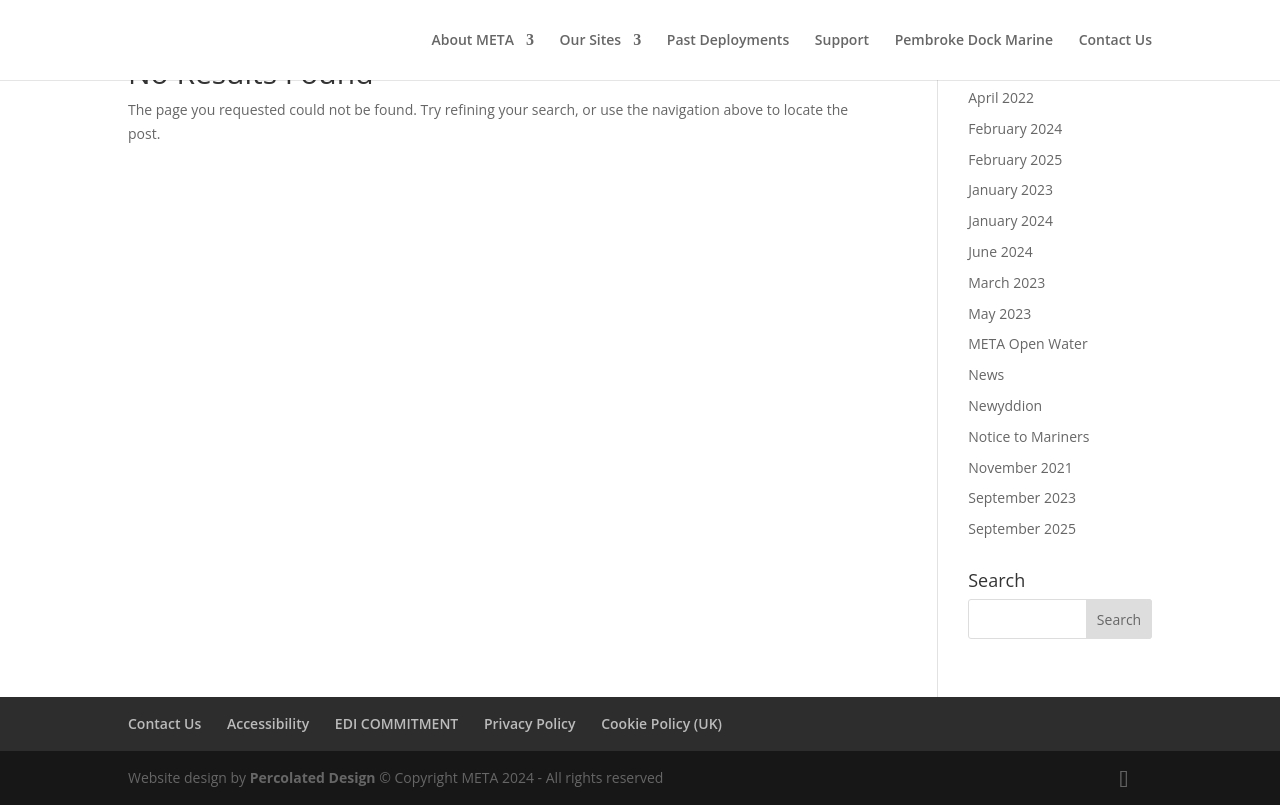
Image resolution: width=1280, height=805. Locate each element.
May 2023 (999, 313)
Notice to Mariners (1028, 436)
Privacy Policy (530, 723)
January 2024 (1010, 220)
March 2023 (1006, 282)
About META (472, 41)
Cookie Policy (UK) (661, 723)
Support (842, 41)
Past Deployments (728, 41)
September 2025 (1022, 528)
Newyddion (1005, 405)
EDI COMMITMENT (396, 723)
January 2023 (1010, 189)
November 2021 (1020, 467)
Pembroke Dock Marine (974, 41)
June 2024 (1000, 251)
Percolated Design (313, 777)
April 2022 (1001, 97)
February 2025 (1015, 159)
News (986, 374)
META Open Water (1027, 343)
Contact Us (1115, 41)
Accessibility (268, 723)
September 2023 (1022, 497)
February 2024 (1015, 128)
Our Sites (591, 41)
